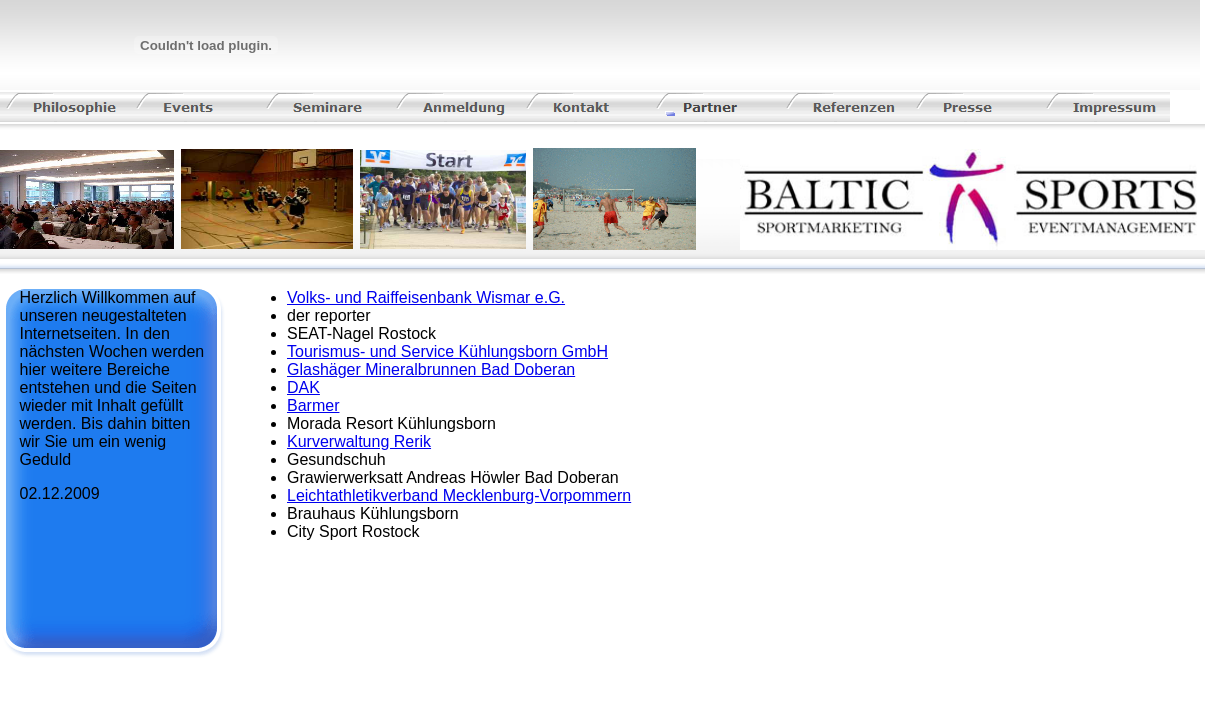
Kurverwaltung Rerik (359, 441)
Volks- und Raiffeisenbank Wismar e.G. (426, 297)
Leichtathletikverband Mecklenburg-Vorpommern (459, 495)
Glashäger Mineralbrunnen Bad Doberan (431, 369)
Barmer (313, 405)
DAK (303, 387)
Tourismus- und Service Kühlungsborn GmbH (447, 351)
